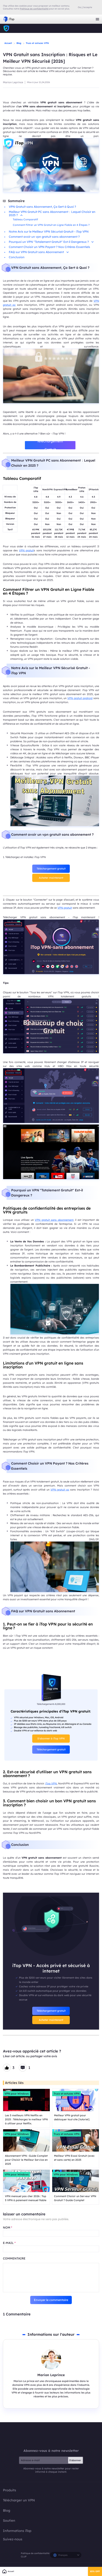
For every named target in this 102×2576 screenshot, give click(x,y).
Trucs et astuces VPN (37, 43)
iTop (6, 28)
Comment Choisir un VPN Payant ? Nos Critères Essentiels (49, 247)
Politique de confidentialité (35, 2553)
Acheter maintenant (51, 877)
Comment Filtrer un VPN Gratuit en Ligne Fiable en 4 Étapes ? (51, 225)
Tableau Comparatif (25, 219)
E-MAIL (9, 2243)
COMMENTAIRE (14, 2258)
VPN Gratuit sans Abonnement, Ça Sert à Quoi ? (42, 206)
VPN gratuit (26, 550)
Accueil (8, 43)
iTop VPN (9, 19)
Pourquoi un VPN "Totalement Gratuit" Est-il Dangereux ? (51, 241)
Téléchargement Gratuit (50, 445)
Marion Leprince (13, 82)
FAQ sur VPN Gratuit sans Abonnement (39, 252)
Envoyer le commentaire (51, 2300)
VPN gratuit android (80, 698)
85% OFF (95, 2571)
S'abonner (75, 2460)
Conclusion (17, 257)
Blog (18, 43)
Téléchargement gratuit (51, 868)
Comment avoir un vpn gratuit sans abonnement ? (44, 236)
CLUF (24, 2556)
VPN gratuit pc (60, 1489)
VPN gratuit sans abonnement (54, 1220)
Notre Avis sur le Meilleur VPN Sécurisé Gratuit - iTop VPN (49, 231)
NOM (7, 2227)
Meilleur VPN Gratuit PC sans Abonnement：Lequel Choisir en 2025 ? (52, 213)
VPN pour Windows (17, 2093)
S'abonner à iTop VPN (51, 1738)
